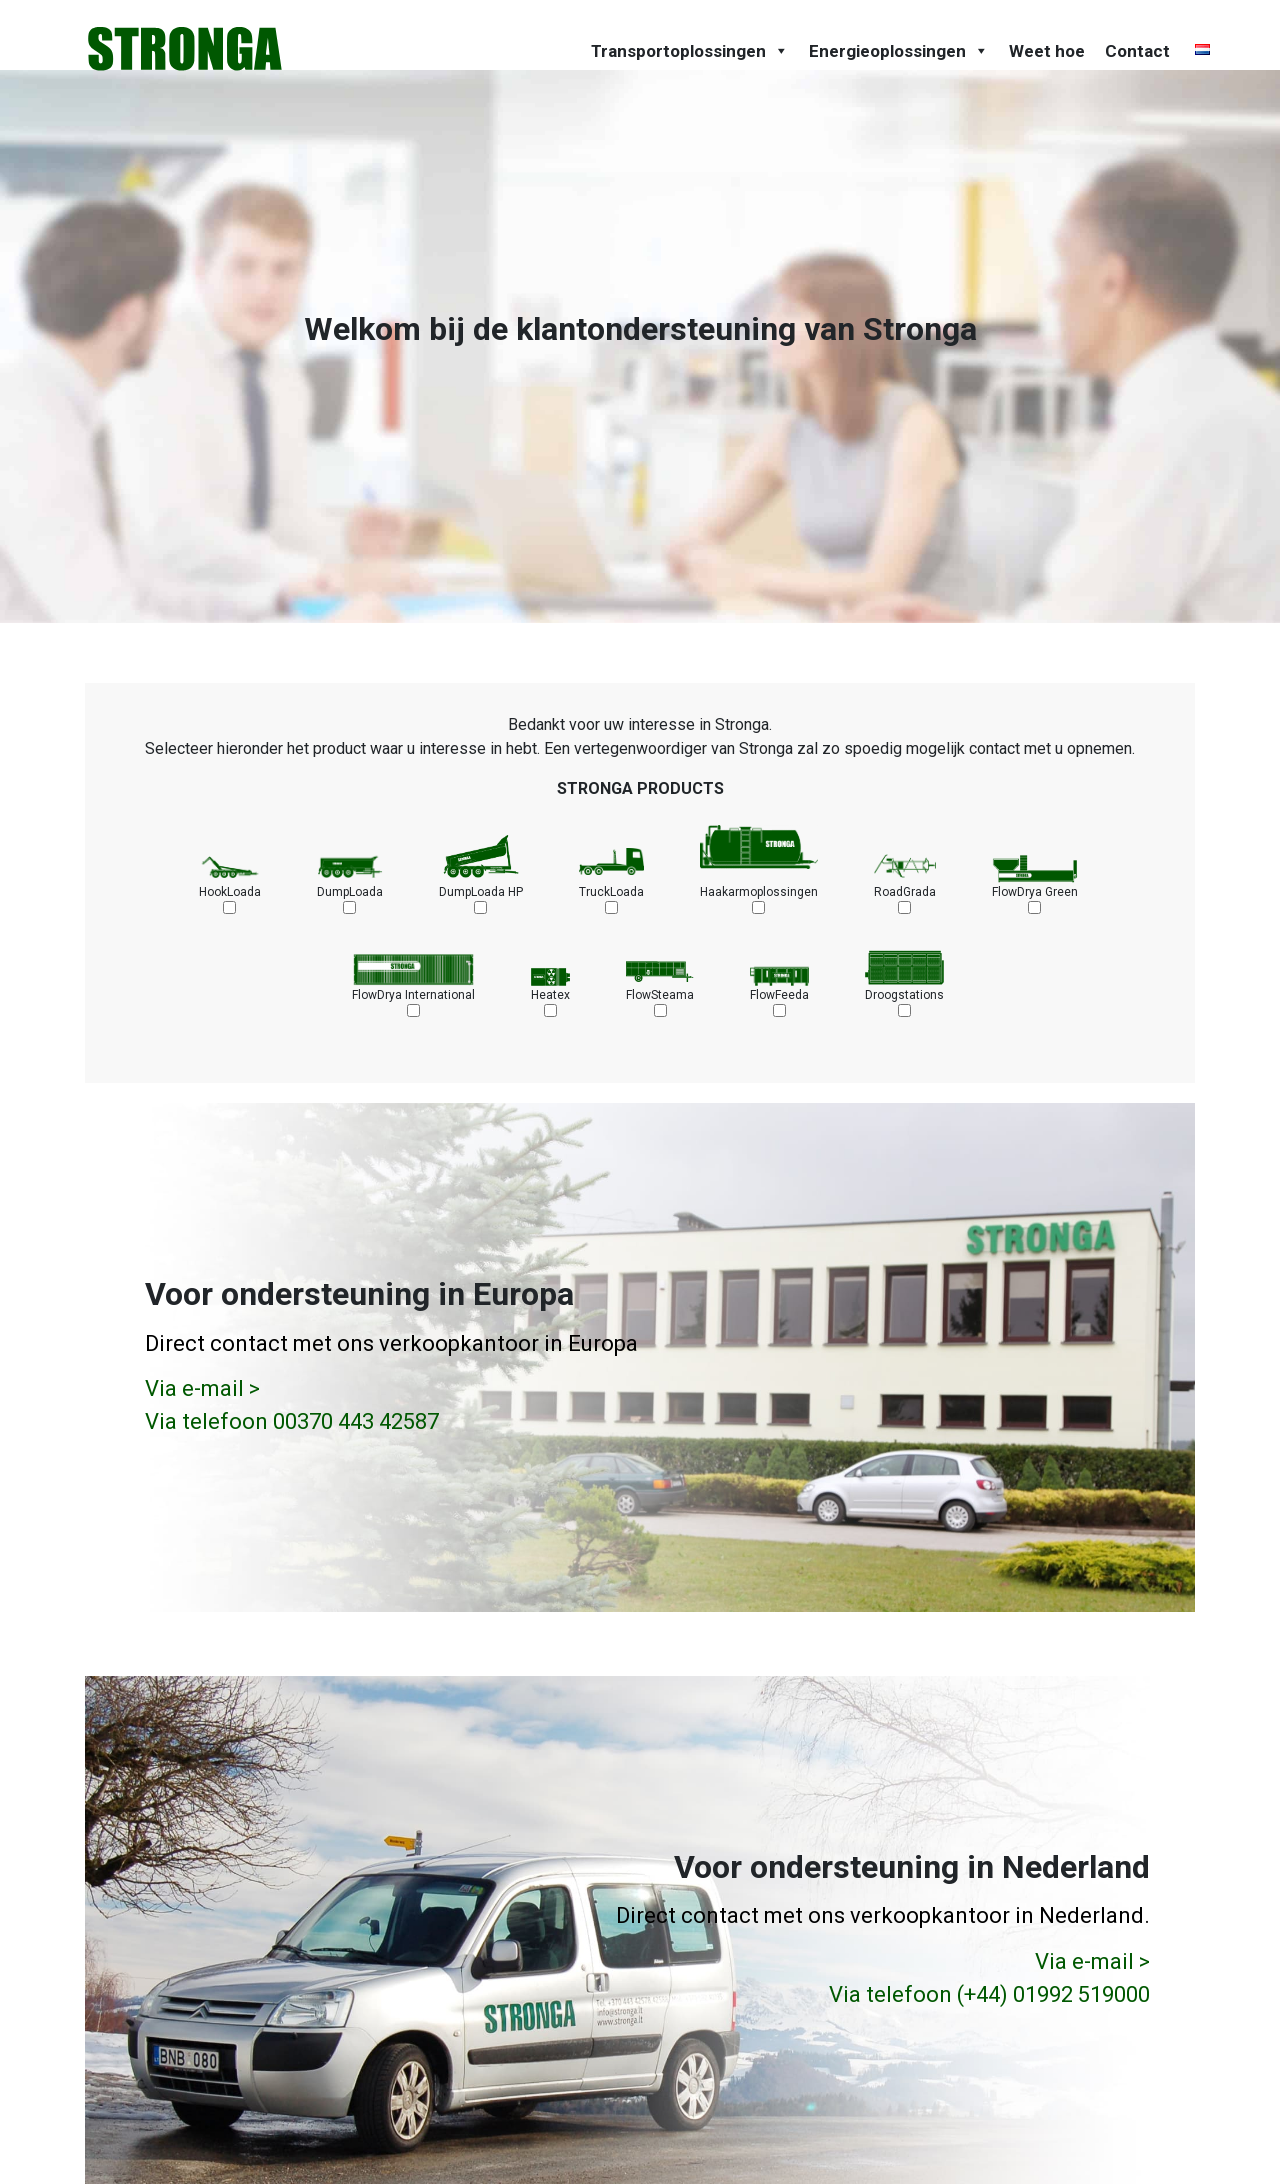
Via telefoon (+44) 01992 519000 (989, 1993)
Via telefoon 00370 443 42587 (292, 1421)
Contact (1137, 51)
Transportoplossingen (690, 51)
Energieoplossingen (899, 51)
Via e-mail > (202, 1388)
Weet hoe (1047, 51)
